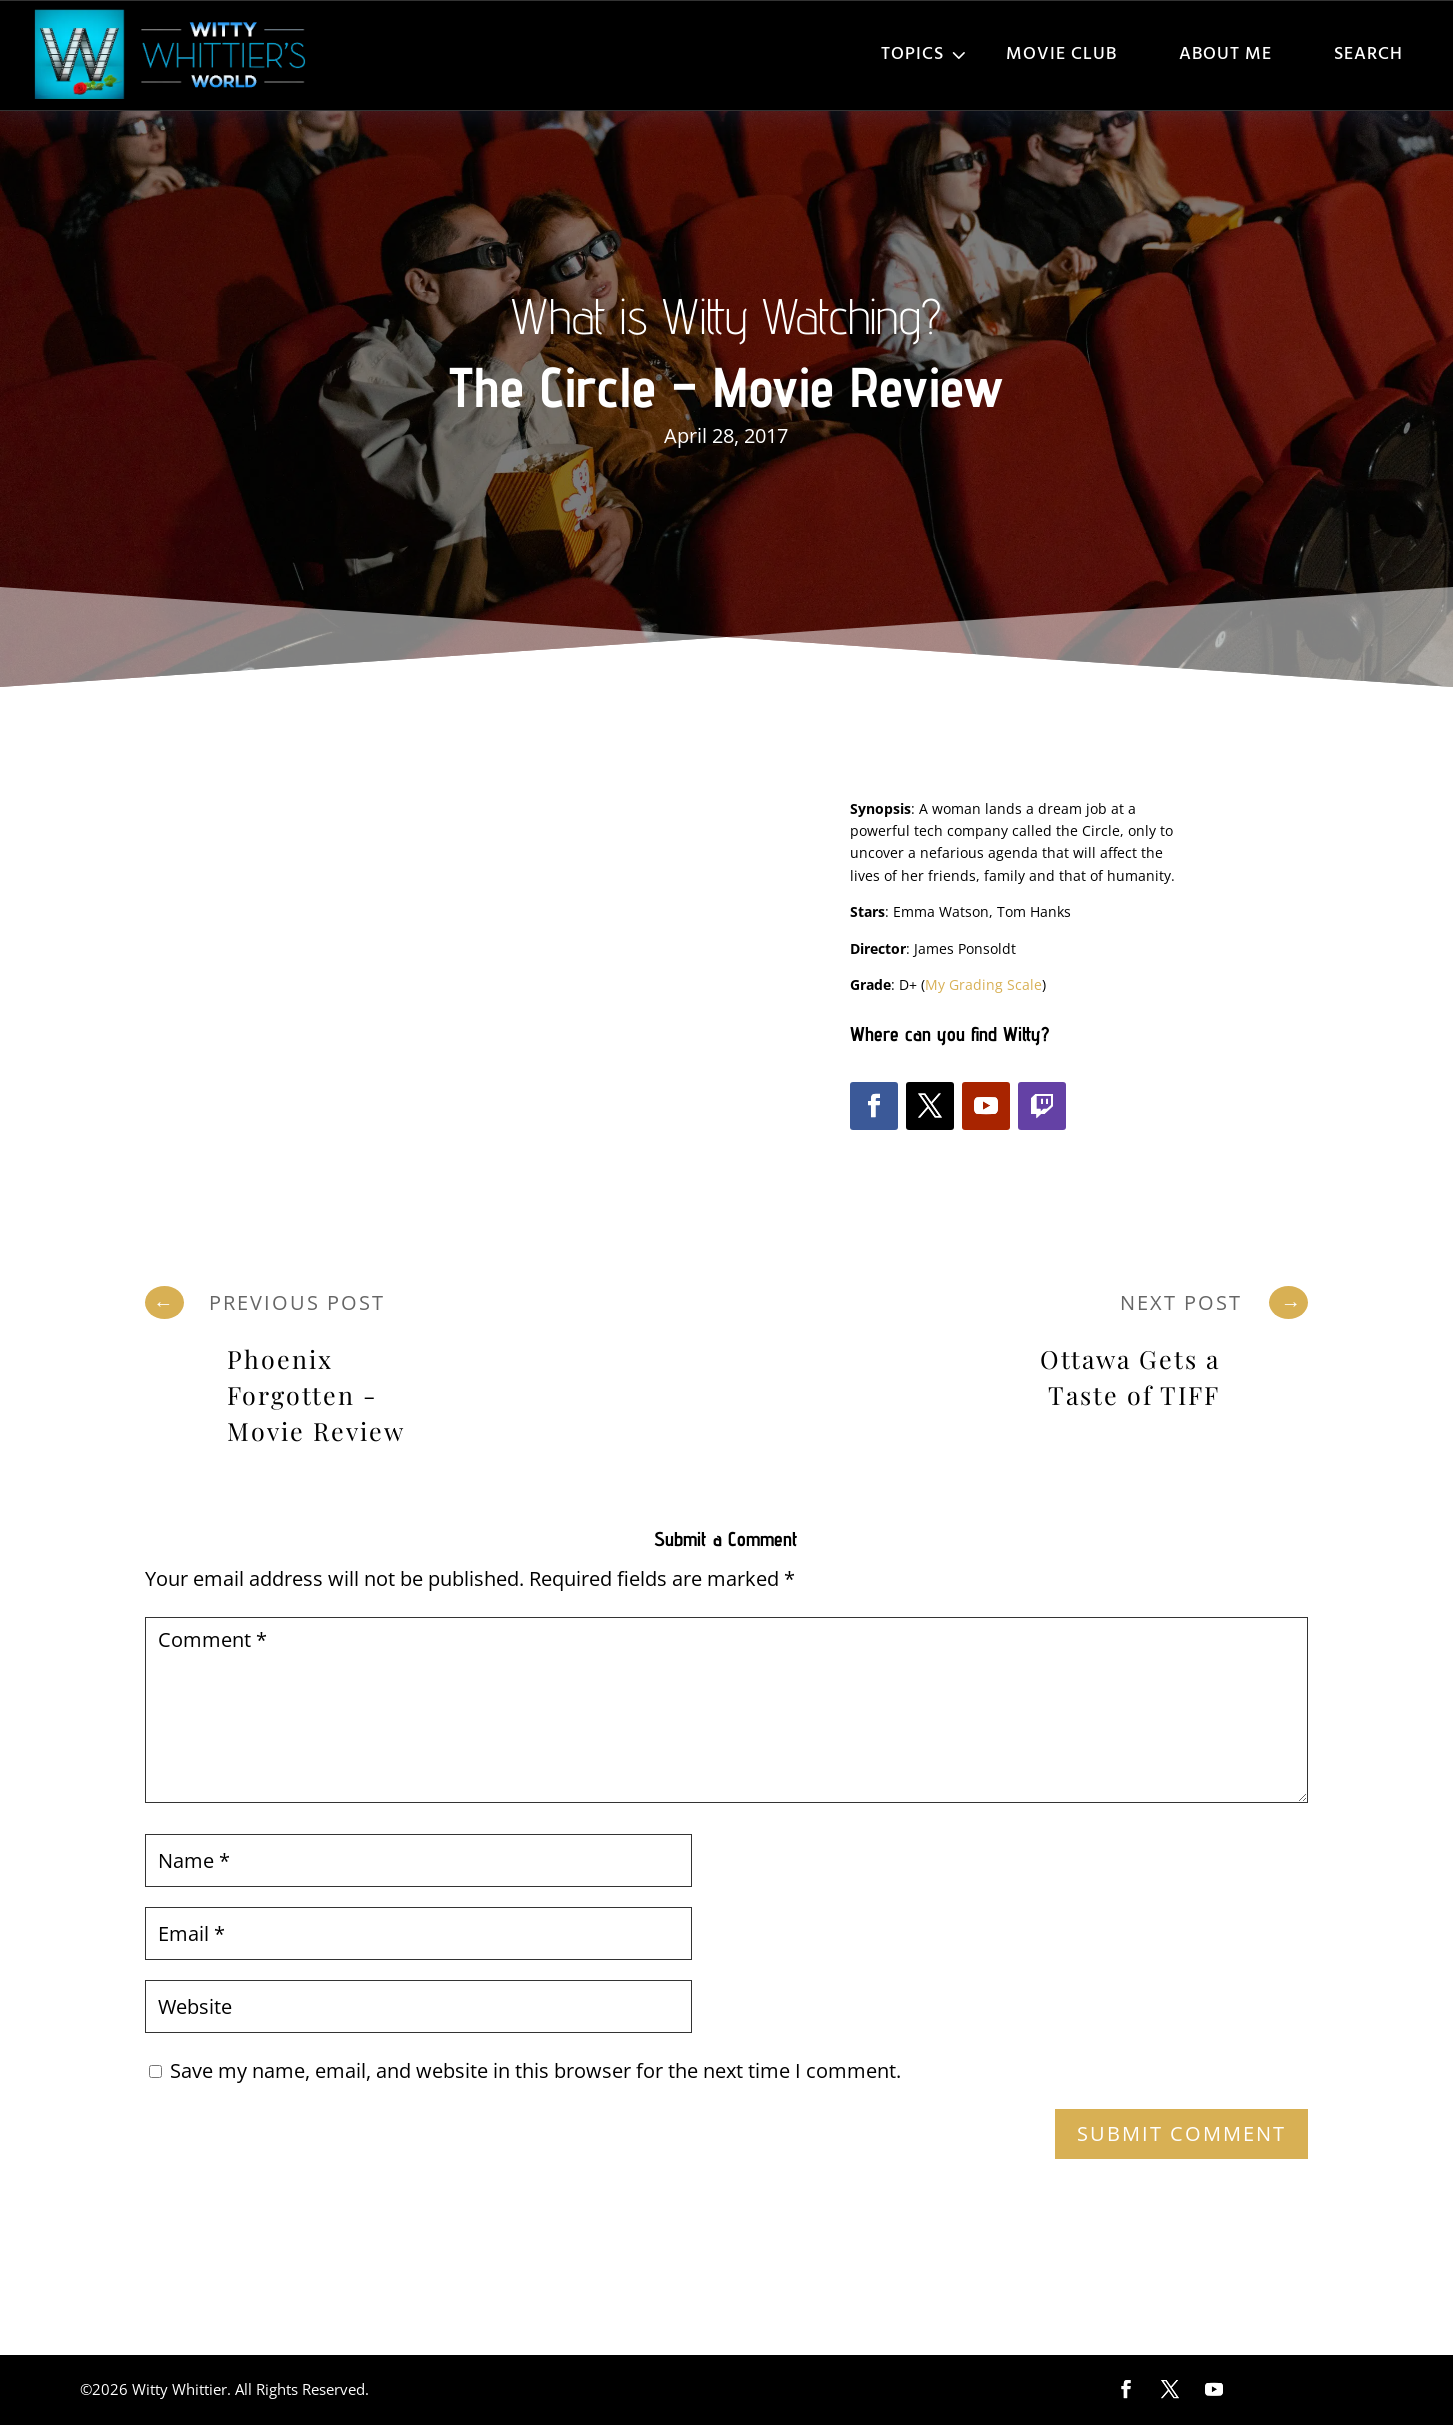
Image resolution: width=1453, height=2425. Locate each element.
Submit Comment (1181, 2133)
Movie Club (1061, 54)
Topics (912, 54)
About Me (1225, 54)
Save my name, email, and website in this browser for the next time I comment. (535, 2070)
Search (1368, 54)
